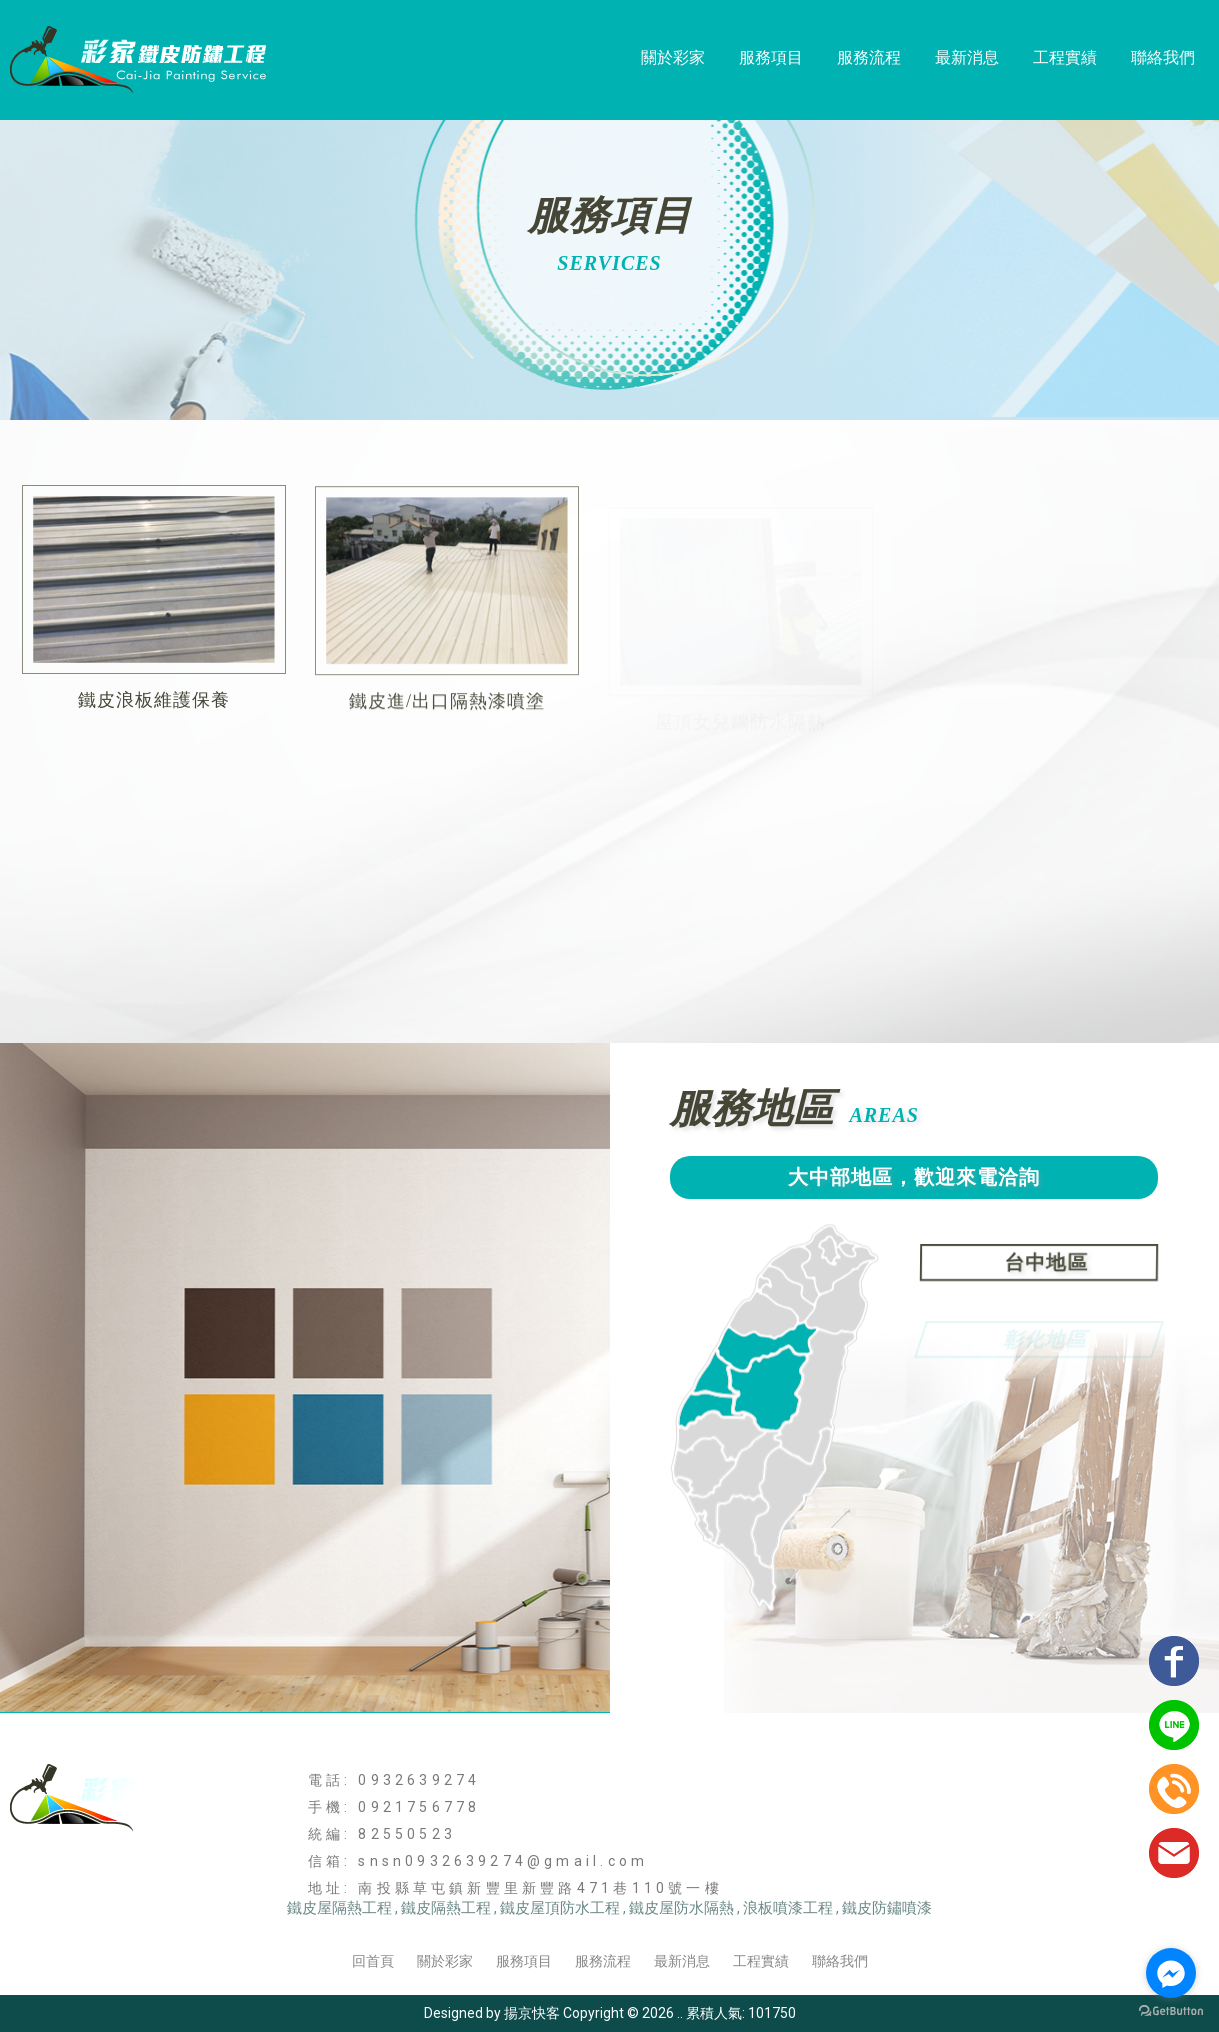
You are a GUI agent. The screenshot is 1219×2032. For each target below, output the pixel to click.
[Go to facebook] (1171, 1973)
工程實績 (1065, 57)
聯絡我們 (1163, 57)
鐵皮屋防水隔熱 (681, 1908)
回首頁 (373, 1961)
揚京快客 (532, 2013)
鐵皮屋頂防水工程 (560, 1908)
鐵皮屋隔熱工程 (339, 1908)
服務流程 (869, 57)
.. (680, 2013)
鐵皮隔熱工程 (446, 1908)
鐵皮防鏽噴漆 (887, 1908)
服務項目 (771, 57)
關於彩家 (673, 57)
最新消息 (967, 57)
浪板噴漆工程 (788, 1908)
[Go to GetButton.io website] (1171, 2011)
